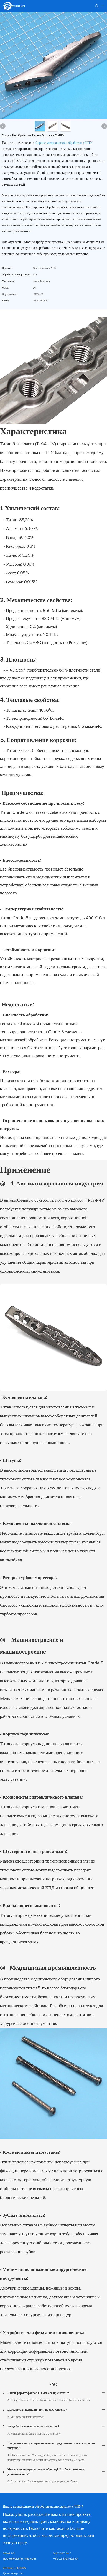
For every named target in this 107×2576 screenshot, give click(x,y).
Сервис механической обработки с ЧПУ (63, 143)
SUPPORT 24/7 (62, 2553)
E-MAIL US (9, 2553)
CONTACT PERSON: (15, 2568)
